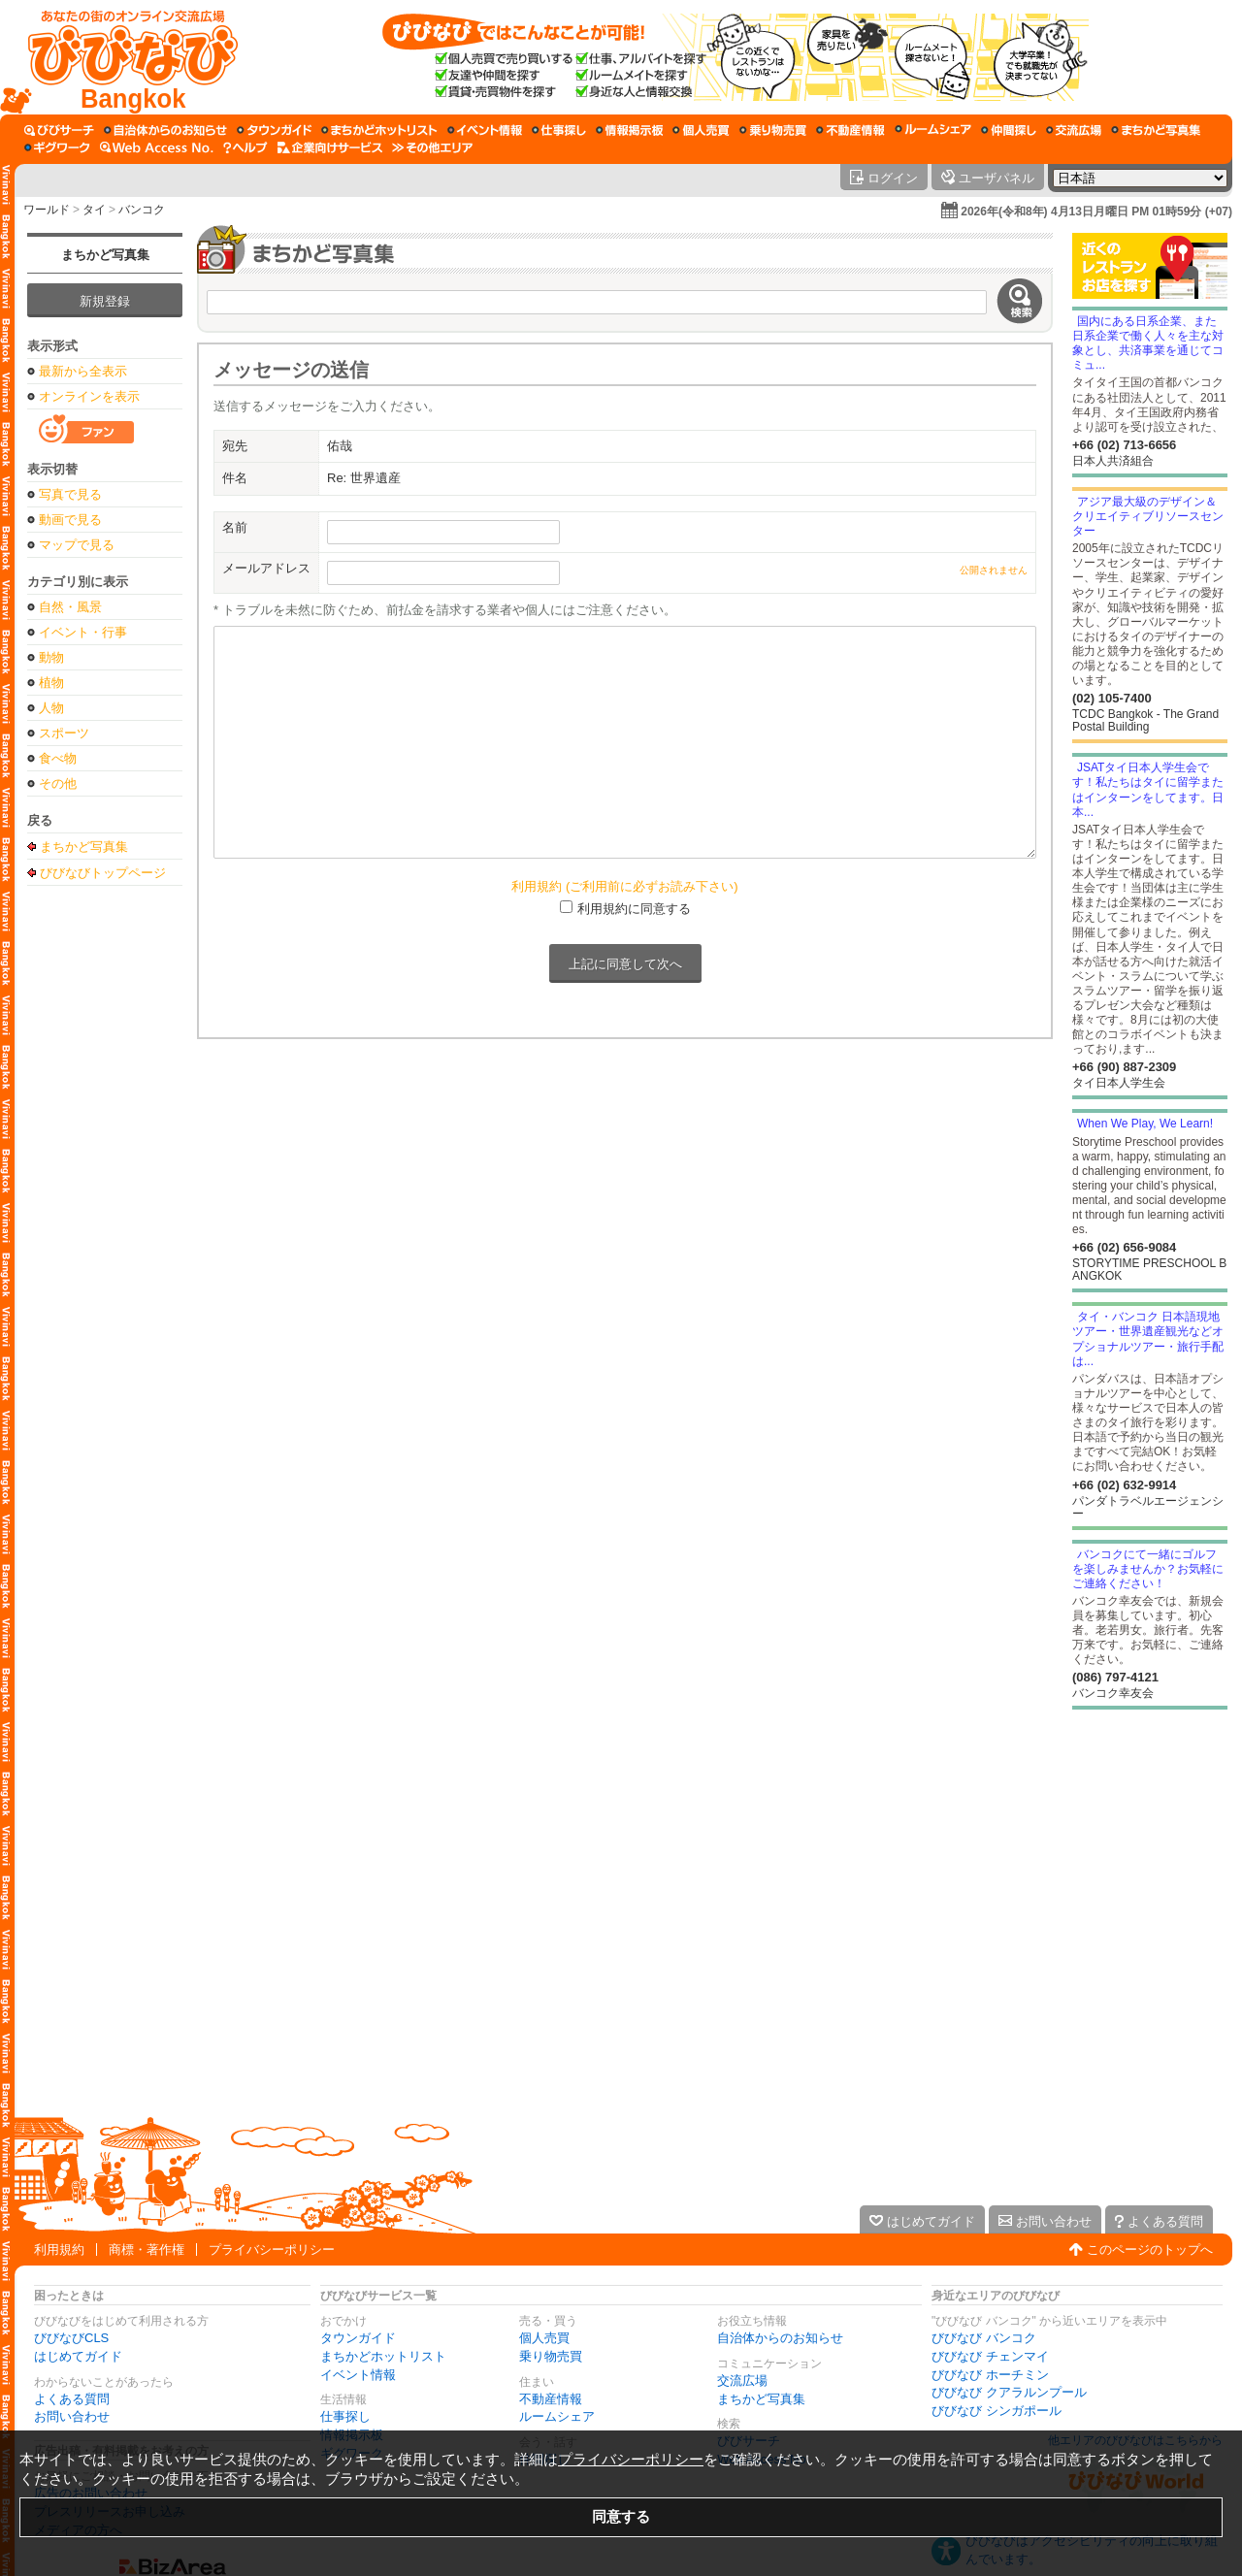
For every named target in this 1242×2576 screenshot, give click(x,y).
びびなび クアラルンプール (1009, 2392)
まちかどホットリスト (383, 2356)
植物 (51, 682)
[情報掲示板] (629, 130)
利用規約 (59, 2249)
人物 (51, 707)
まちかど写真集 (105, 254)
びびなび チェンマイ (990, 2356)
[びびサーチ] (59, 130)
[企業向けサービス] (330, 147)
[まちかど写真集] (1155, 130)
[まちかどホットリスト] (379, 130)
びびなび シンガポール (997, 2410)
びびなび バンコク (984, 2338)
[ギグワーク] (57, 147)
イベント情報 (358, 2374)
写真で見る (70, 494)
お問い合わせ (72, 2416)
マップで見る (76, 544)
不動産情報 (550, 2399)
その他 (58, 783)
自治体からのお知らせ (780, 2338)
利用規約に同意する (634, 908)
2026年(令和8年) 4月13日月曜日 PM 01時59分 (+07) (1096, 211)
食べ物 (58, 758)
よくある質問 (72, 2399)
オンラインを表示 (89, 396)
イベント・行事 (83, 632)
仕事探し (345, 2416)
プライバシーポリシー (272, 2249)
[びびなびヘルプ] (245, 147)
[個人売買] (701, 130)
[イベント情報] (484, 130)
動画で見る (70, 519)
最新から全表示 (83, 371)
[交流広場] (1073, 130)
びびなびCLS (71, 2338)
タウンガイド (358, 2338)
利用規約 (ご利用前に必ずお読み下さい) (624, 886)
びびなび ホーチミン (990, 2374)
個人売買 (544, 2338)
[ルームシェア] (933, 130)
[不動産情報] (850, 130)
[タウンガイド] (274, 130)
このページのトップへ (1150, 2249)
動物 (51, 657)
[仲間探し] (1008, 130)
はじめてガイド (78, 2356)
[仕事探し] (559, 130)
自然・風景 (70, 607)
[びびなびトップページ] (123, 57)
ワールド (46, 209)
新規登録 (105, 301)
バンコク (141, 209)
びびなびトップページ (103, 872)
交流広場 (742, 2380)
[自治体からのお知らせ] (165, 130)
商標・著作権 (146, 2249)
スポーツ (64, 733)
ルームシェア (557, 2416)
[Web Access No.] (156, 147)
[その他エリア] (432, 147)
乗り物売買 (550, 2356)
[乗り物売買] (772, 130)
